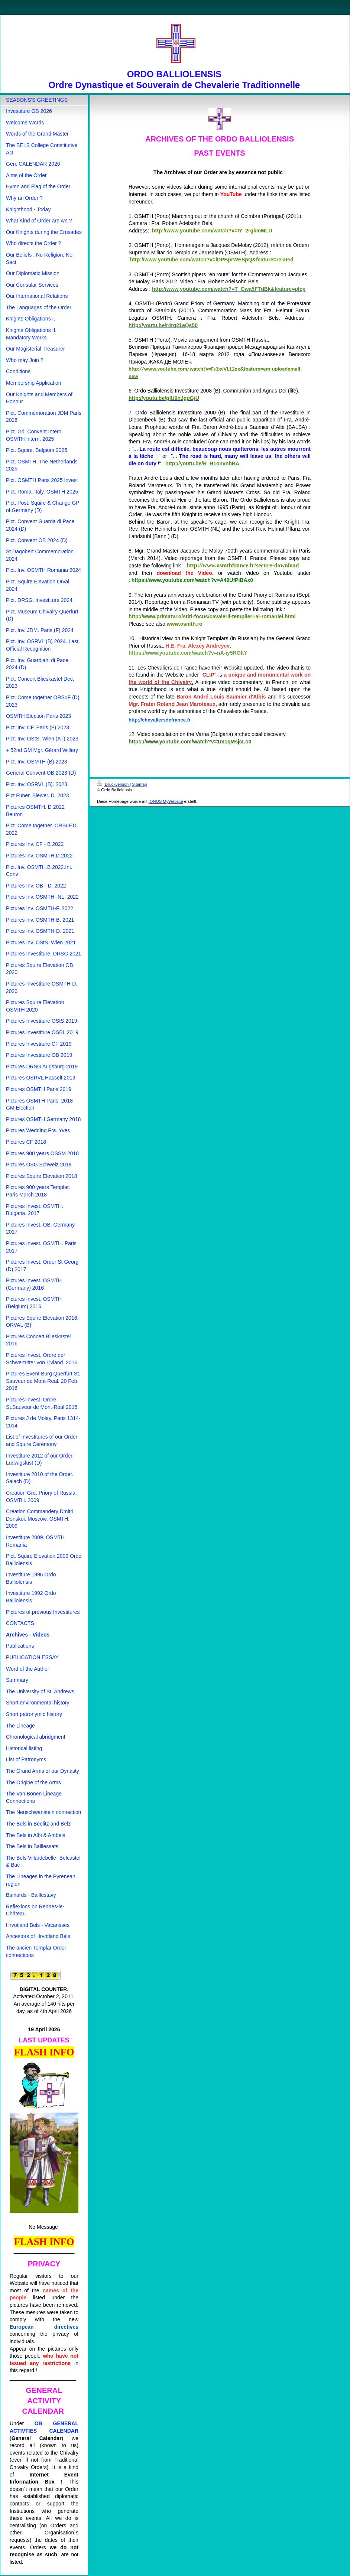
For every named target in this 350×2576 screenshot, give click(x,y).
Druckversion (113, 784)
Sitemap (139, 784)
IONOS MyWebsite (166, 801)
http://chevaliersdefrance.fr (160, 720)
